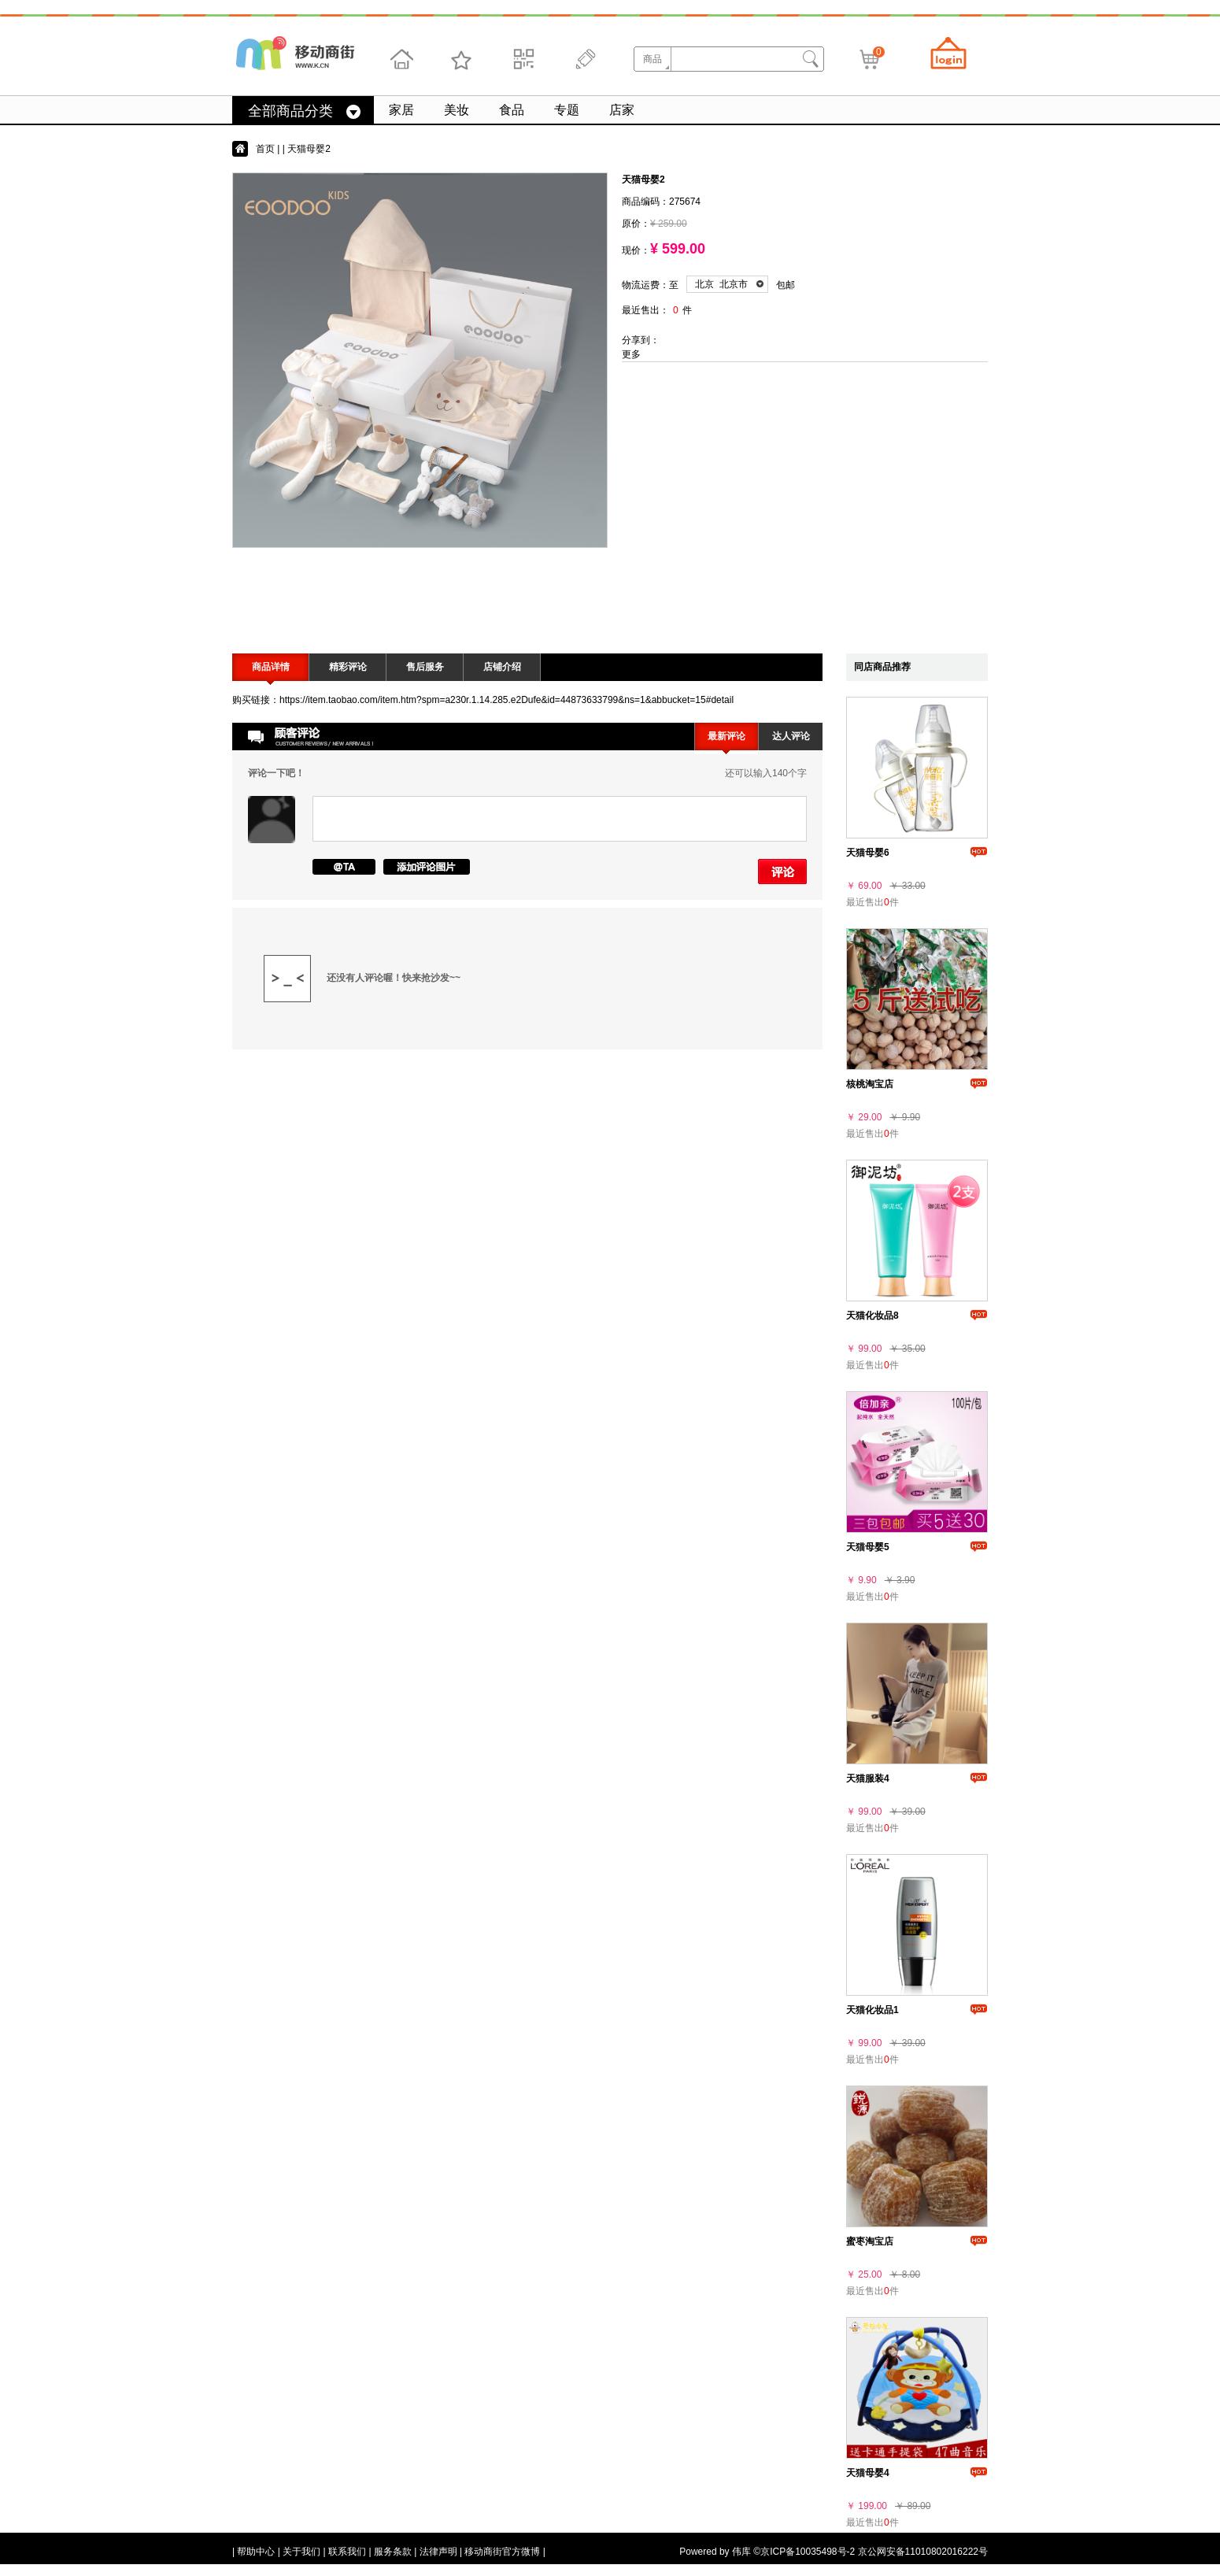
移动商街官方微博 (502, 2551)
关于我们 (301, 2551)
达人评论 (791, 736)
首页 (265, 148)
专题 (566, 110)
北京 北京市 (721, 284)
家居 (401, 110)
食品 (511, 110)
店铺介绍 (502, 666)
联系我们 (347, 2551)
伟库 (741, 2551)
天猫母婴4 (867, 2472)
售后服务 (425, 666)
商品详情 (271, 666)
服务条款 (393, 2551)
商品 (652, 59)
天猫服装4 (867, 1778)
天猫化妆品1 (872, 2009)
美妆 (456, 110)
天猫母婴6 (867, 852)
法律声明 (438, 2551)
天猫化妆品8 (872, 1315)
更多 (631, 354)
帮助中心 (256, 2551)
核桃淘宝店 (869, 1084)
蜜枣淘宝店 (869, 2241)
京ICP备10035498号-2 (807, 2551)
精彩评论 (348, 666)
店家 (621, 110)
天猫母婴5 (867, 1547)
